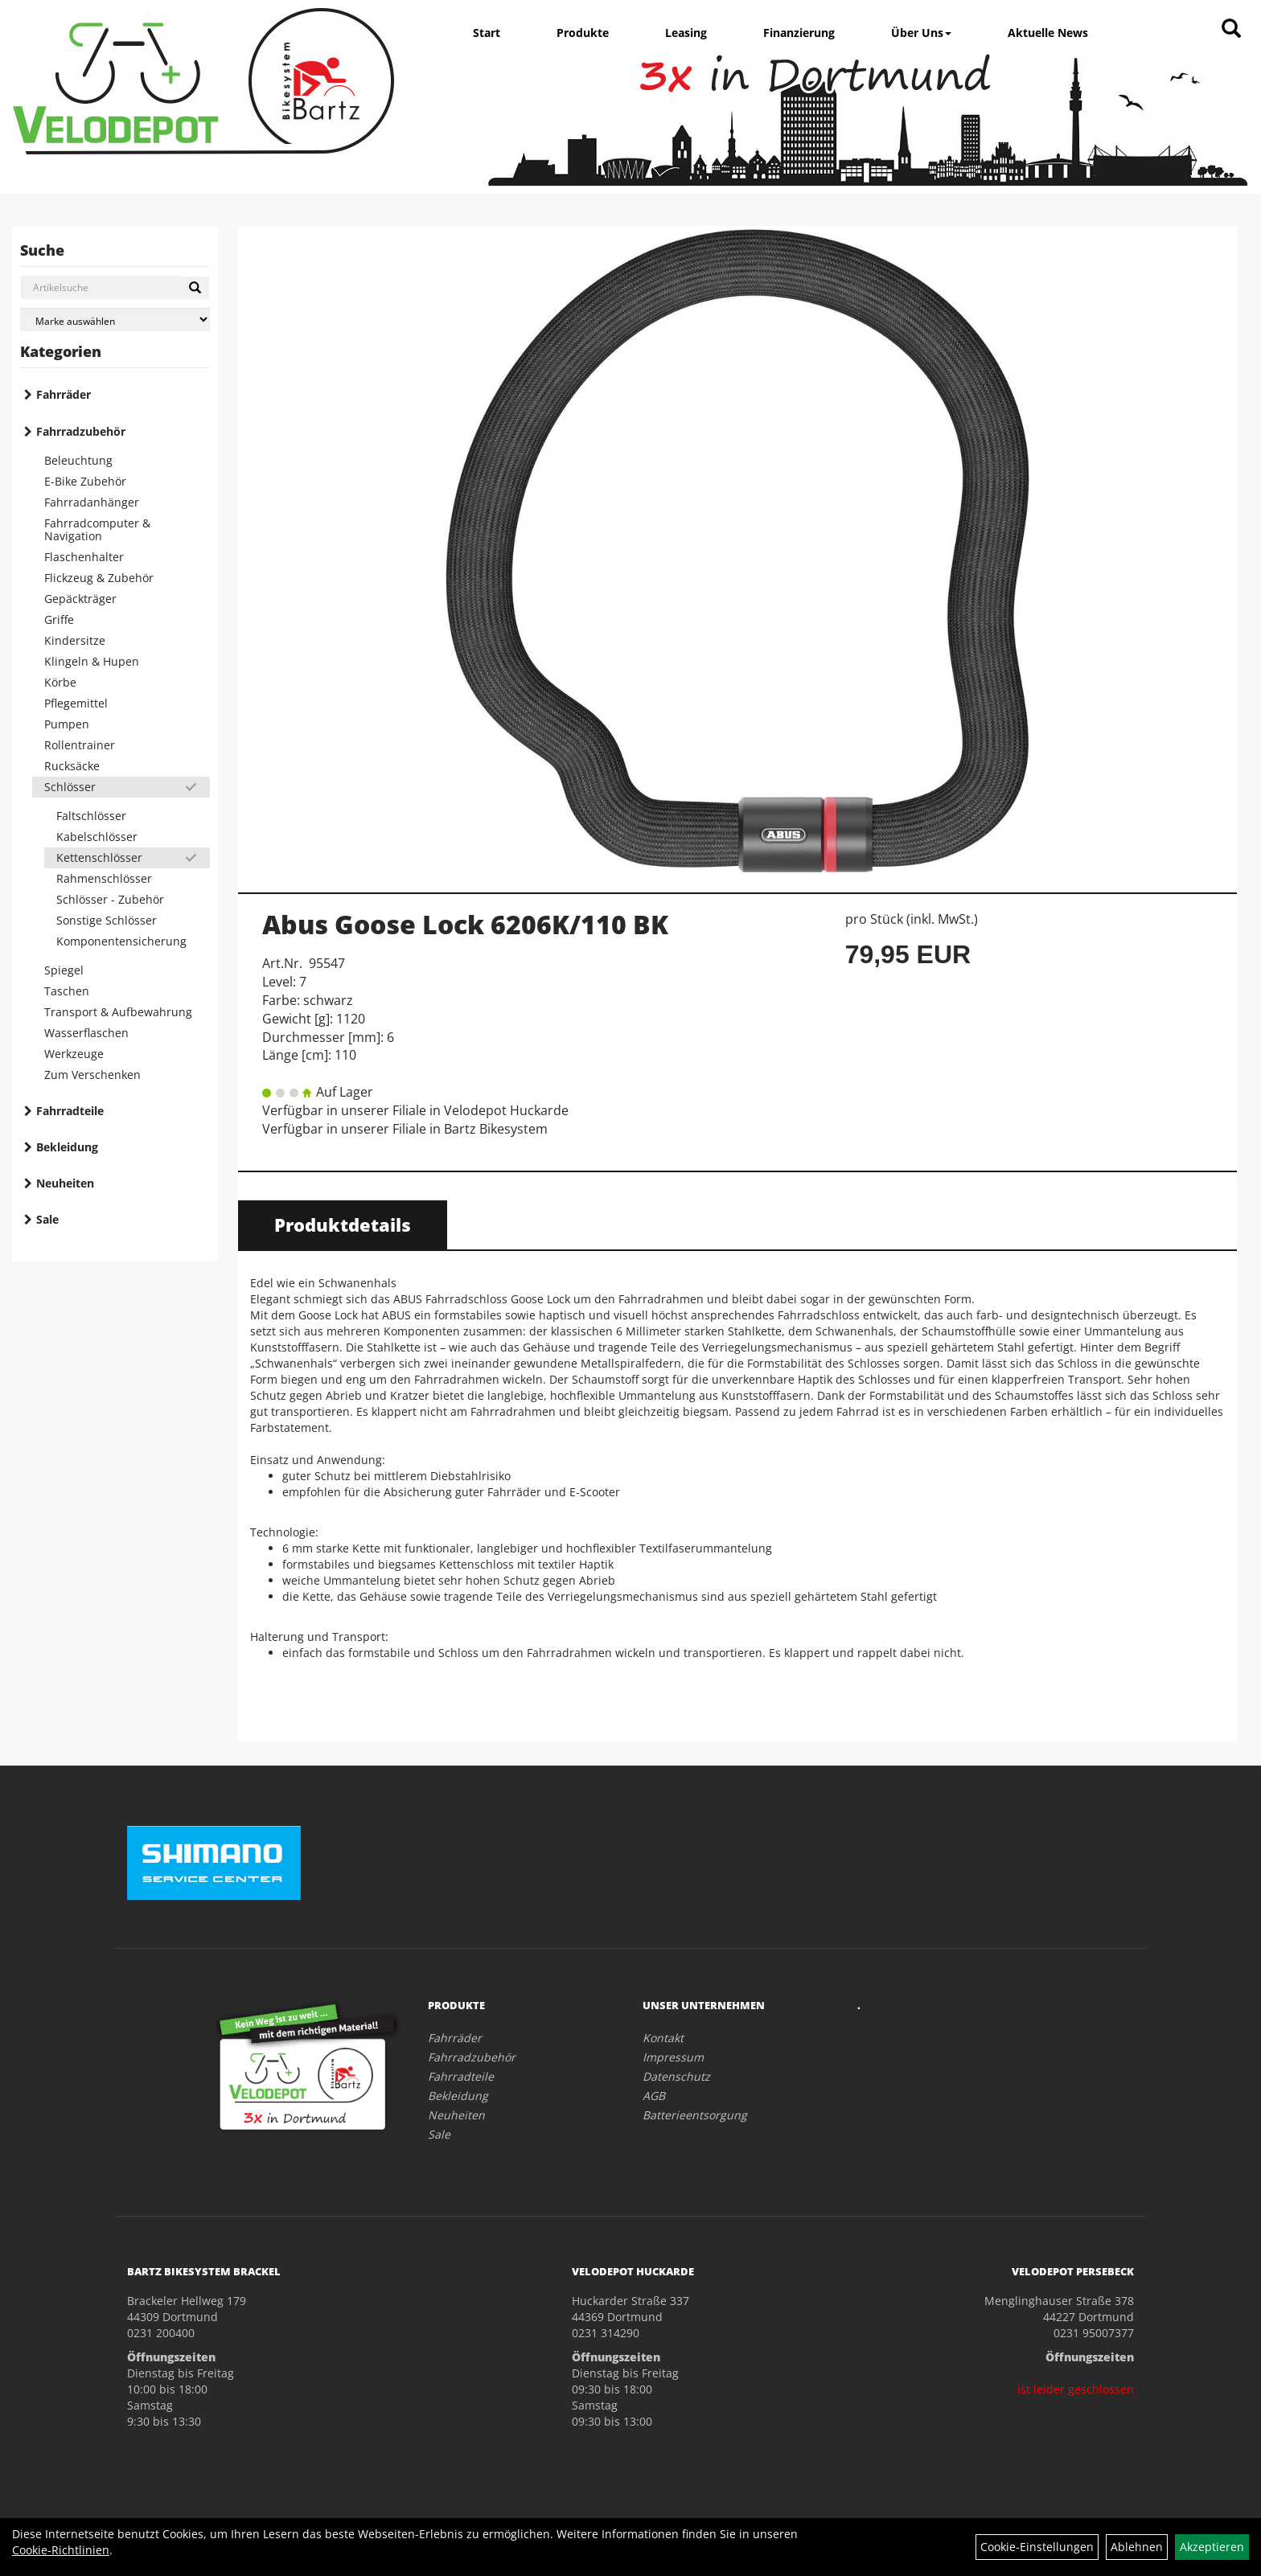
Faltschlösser (91, 815)
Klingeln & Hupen (91, 661)
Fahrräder (63, 394)
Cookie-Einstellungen (1037, 2546)
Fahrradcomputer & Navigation (97, 529)
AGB (654, 2095)
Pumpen (66, 724)
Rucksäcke (72, 765)
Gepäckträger (80, 598)
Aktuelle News (1048, 32)
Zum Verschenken (92, 1074)
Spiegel (64, 970)
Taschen (66, 991)
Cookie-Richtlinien (60, 2550)
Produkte (583, 32)
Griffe (59, 619)
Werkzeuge (74, 1053)
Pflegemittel (76, 703)
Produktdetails (342, 1224)
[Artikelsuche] (1231, 29)
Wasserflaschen (86, 1032)
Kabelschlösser (97, 836)
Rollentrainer (79, 745)
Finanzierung (799, 32)
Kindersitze (74, 640)
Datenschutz (676, 2076)
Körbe (60, 682)
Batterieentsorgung (695, 2115)
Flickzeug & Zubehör (99, 577)
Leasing (686, 32)
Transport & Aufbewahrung (118, 1011)
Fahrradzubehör (80, 431)
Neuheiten (65, 1183)
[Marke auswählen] (115, 319)
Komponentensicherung (121, 941)
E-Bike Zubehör (85, 481)
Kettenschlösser (99, 857)
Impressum (673, 2057)
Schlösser (70, 786)
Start (486, 32)
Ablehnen (1137, 2546)
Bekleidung (67, 1147)
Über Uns (921, 32)
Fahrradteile (70, 1110)
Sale (47, 1219)
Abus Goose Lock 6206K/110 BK (465, 924)
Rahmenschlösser (104, 878)
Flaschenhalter (84, 556)
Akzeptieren (1212, 2546)
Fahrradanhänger (91, 502)
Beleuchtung (78, 460)
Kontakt (663, 2037)
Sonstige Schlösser (106, 920)
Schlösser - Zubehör (110, 899)
